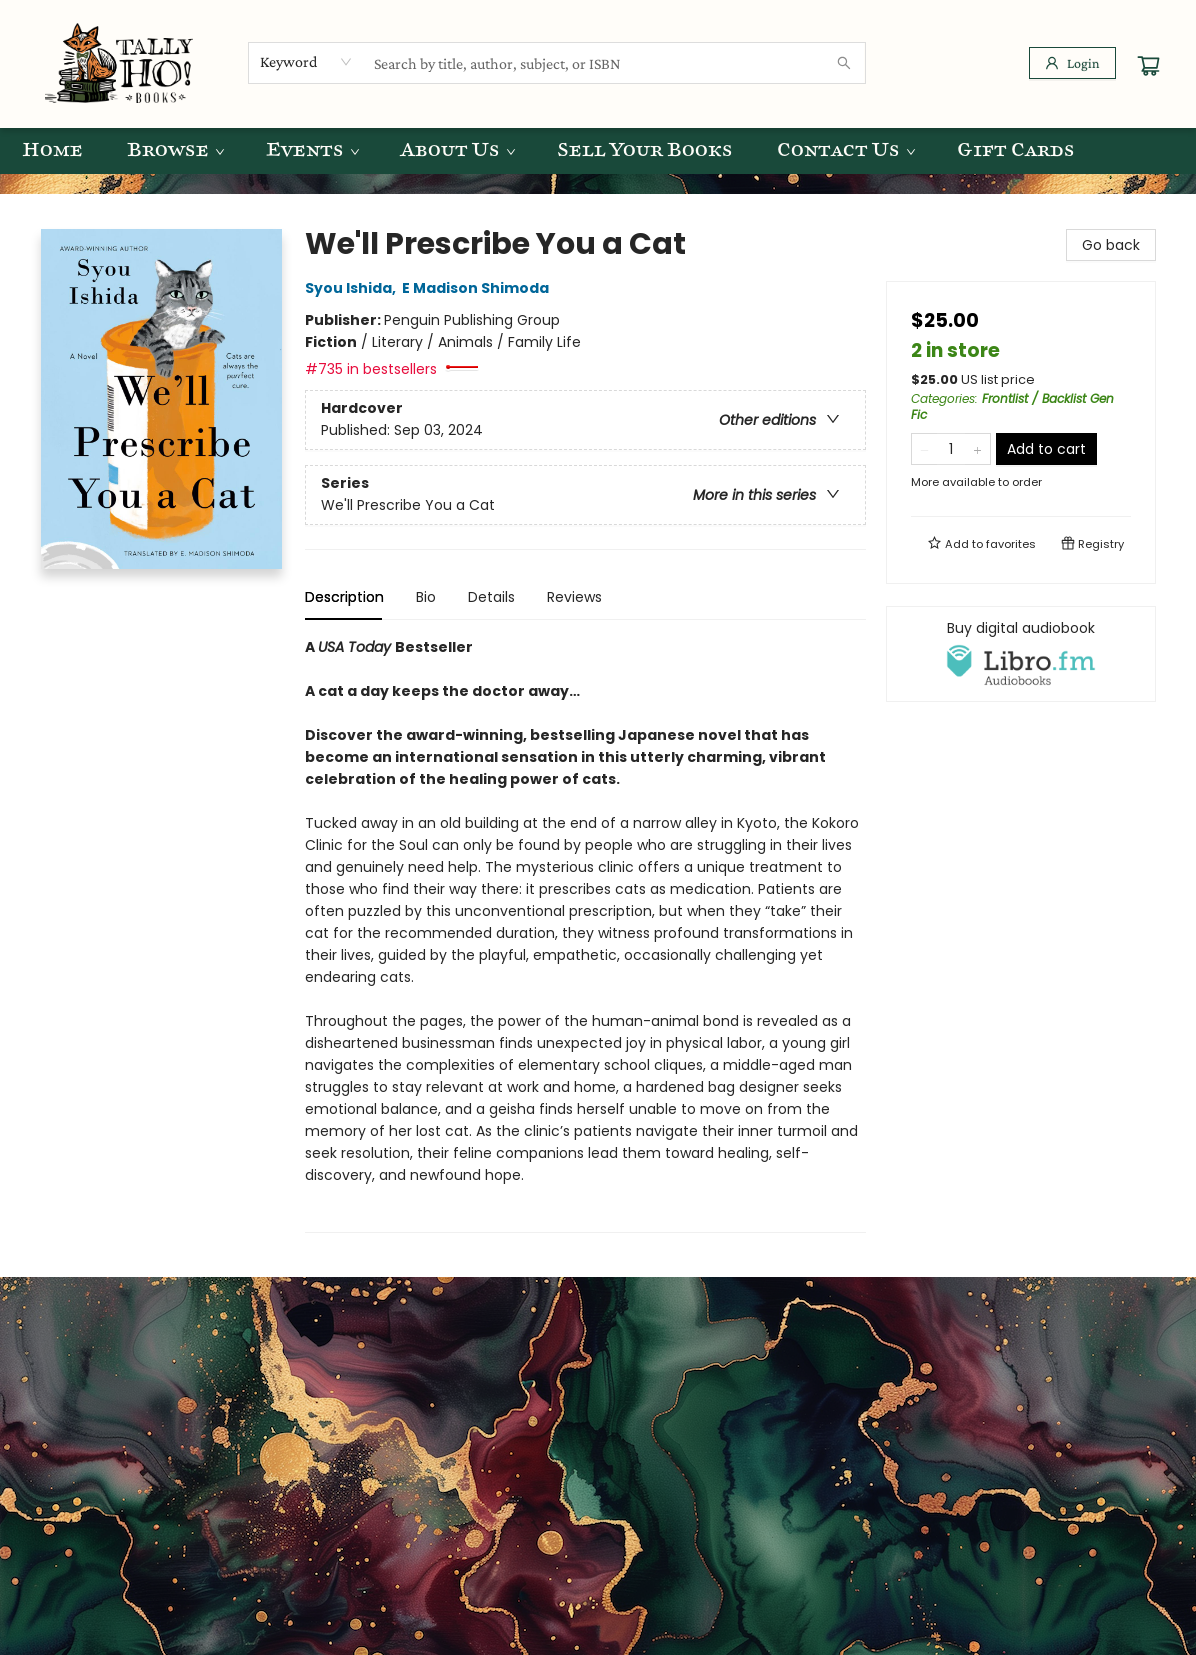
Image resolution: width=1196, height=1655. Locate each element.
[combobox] (306, 62)
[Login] (1072, 63)
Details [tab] (491, 597)
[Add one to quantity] (977, 449)
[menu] (598, 151)
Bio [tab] (426, 597)
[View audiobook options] (1021, 654)
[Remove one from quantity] (924, 449)
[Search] (844, 63)
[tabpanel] (585, 934)
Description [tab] (344, 597)
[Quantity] (951, 449)
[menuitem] (52, 151)
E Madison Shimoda (478, 288)
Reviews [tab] (574, 597)
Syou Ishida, (353, 288)
